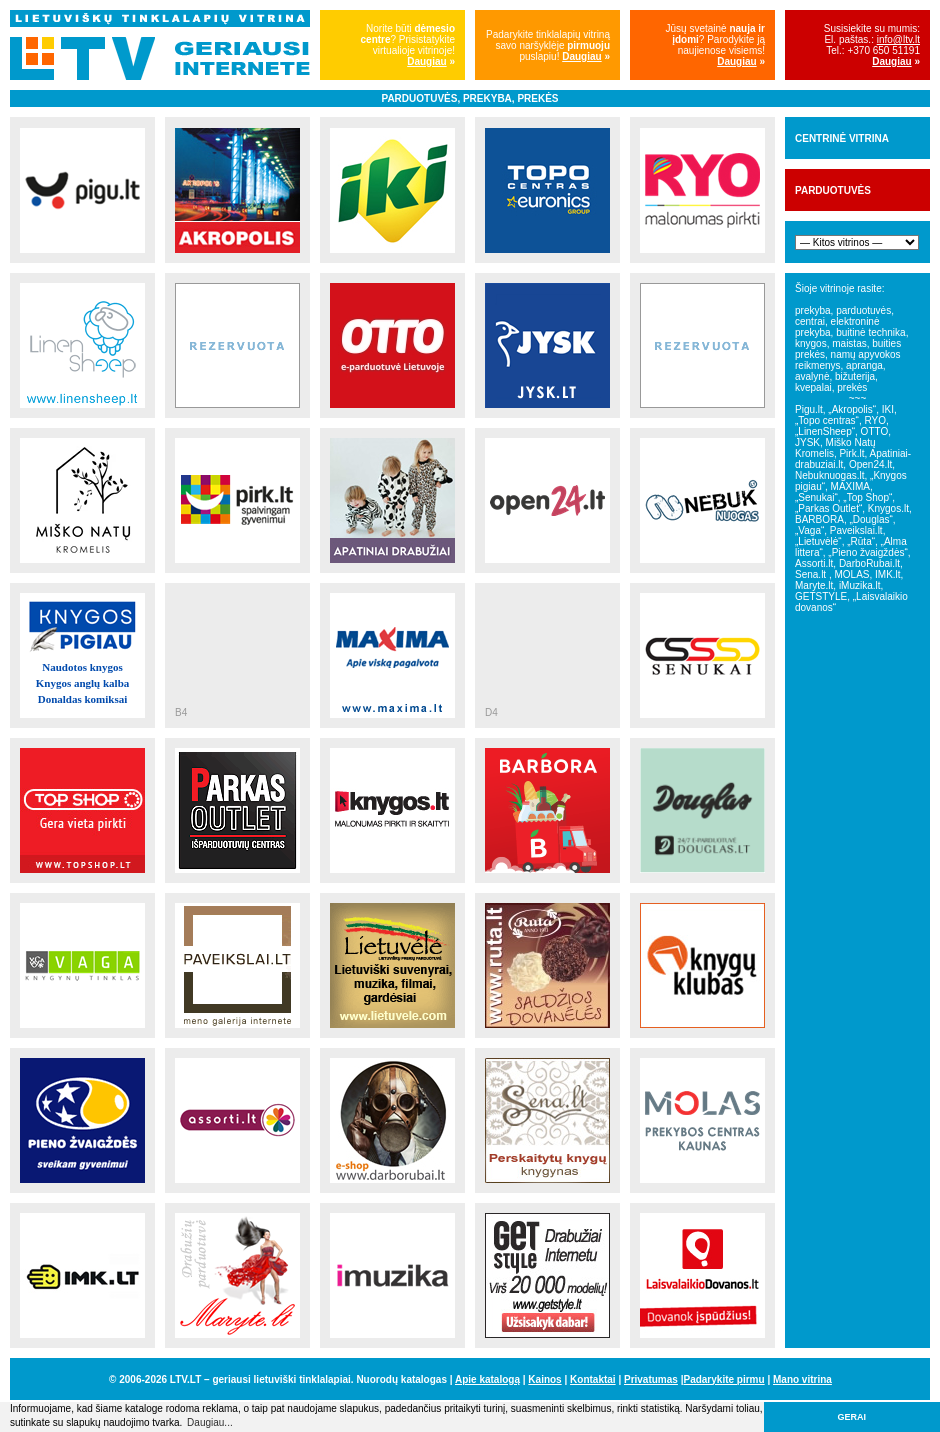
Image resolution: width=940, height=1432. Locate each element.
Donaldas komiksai (83, 699)
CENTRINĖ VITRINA (842, 138)
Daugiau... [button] (210, 1422)
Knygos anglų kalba (83, 683)
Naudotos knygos (82, 667)
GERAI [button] (852, 1417)
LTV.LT (185, 1379)
